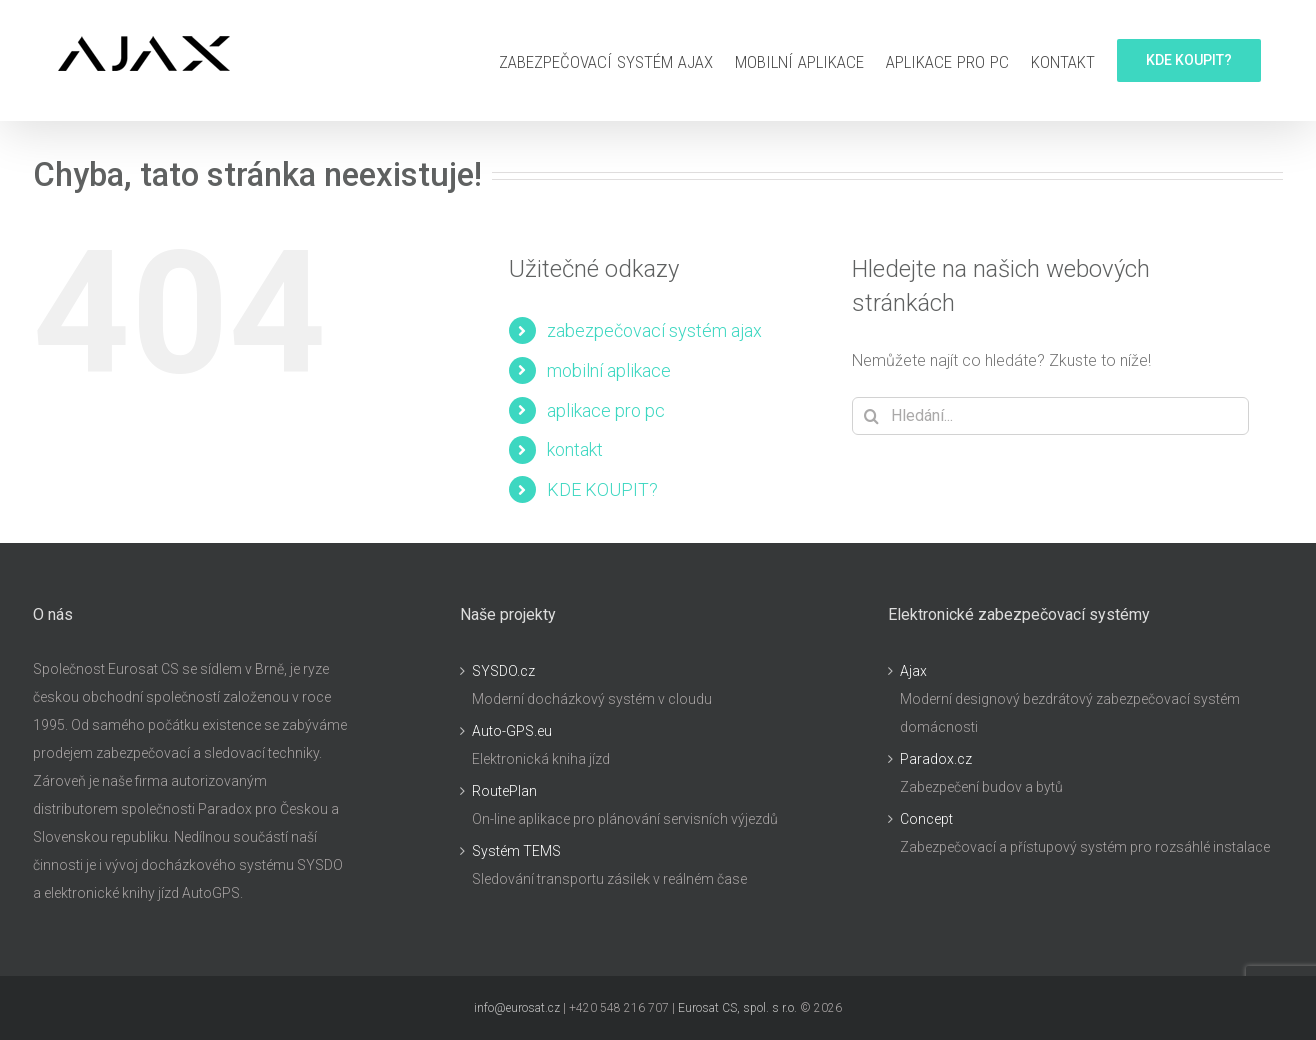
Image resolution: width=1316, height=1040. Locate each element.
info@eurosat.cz (517, 1008)
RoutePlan (504, 791)
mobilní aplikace (609, 370)
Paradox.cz (936, 759)
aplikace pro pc (606, 410)
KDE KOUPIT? (602, 489)
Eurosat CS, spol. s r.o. (737, 1008)
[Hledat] (871, 416)
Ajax (913, 671)
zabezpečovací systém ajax (654, 330)
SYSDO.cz (503, 671)
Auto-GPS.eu (512, 731)
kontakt (575, 449)
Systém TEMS (516, 851)
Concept (926, 819)
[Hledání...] (1050, 416)
